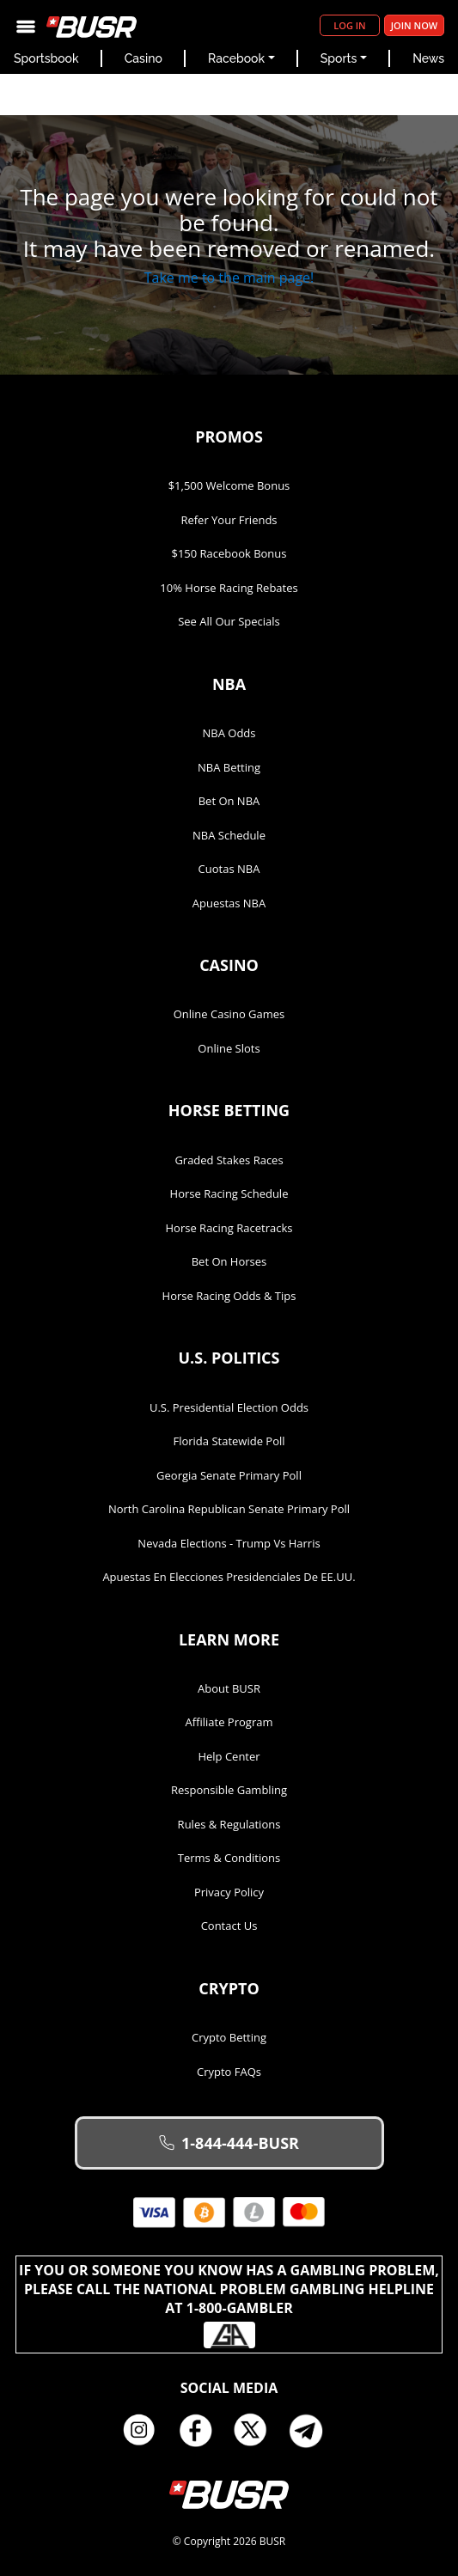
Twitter (257, 2431)
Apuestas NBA (229, 903)
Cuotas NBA (229, 868)
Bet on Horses (229, 1261)
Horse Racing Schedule (229, 1193)
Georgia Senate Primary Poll (229, 1475)
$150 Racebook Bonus (228, 553)
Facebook (201, 2431)
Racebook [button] (236, 58)
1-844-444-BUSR (229, 2143)
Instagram (145, 2431)
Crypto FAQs (229, 2071)
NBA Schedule (229, 835)
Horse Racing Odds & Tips (229, 1295)
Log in (349, 25)
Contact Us (229, 1925)
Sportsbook (46, 58)
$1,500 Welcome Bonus (229, 485)
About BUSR (229, 1688)
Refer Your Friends (228, 520)
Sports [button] (339, 58)
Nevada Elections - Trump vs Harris (228, 1543)
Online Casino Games (229, 1014)
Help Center (229, 1756)
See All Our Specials (229, 621)
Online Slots (229, 1048)
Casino (143, 58)
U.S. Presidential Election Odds (229, 1407)
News (428, 58)
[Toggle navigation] (25, 25)
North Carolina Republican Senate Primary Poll (229, 1509)
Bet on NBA (229, 801)
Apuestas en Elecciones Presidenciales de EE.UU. (228, 1576)
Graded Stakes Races (228, 1160)
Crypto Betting (229, 2037)
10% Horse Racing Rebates (228, 587)
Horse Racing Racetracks (229, 1228)
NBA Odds (229, 733)
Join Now (414, 25)
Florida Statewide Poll (228, 1441)
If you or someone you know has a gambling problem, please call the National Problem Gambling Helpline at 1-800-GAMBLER (229, 2304)
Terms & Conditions (229, 1857)
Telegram (313, 2431)
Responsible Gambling (229, 1790)
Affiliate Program (229, 1722)
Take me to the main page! (229, 277)
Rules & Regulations (229, 1824)
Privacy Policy (229, 1892)
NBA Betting (229, 767)
